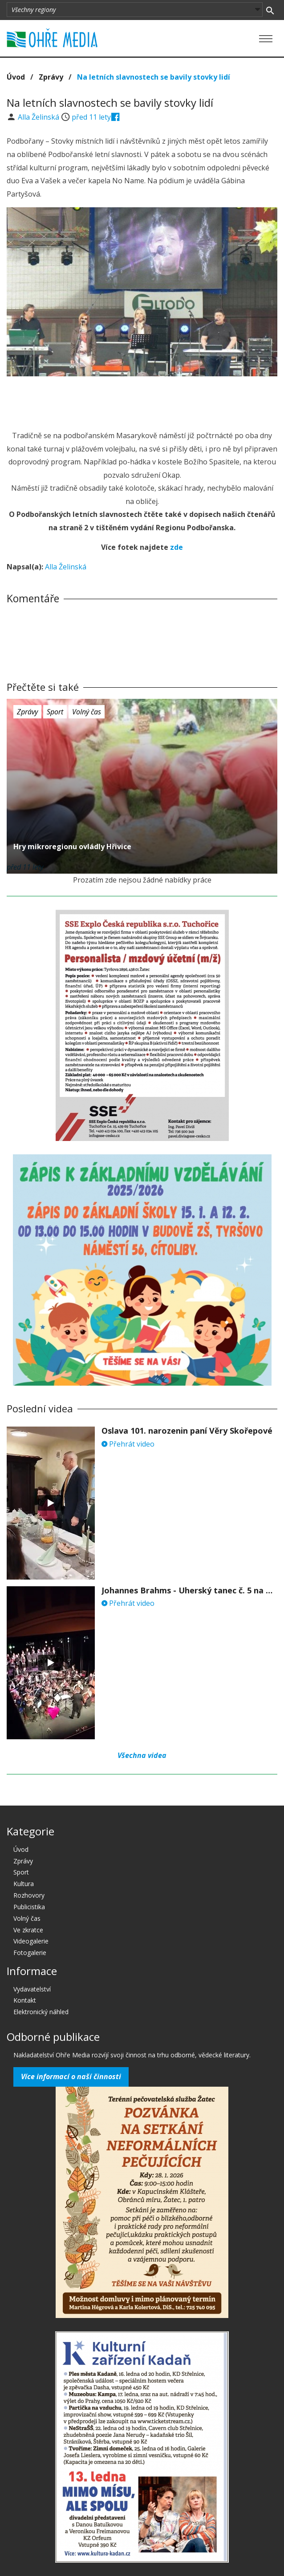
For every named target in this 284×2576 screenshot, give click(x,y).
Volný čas (86, 712)
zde (176, 547)
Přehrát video (127, 1444)
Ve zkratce (28, 1930)
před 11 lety (91, 117)
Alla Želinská (39, 117)
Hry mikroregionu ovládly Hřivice (72, 846)
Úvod (16, 77)
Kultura (23, 1883)
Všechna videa (142, 1755)
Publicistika (29, 1907)
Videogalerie (31, 1941)
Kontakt (24, 2000)
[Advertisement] (142, 400)
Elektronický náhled (41, 2012)
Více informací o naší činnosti (71, 2076)
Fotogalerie (29, 1952)
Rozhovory (29, 1895)
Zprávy (51, 77)
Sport (55, 712)
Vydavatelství (32, 1989)
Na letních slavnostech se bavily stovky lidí (153, 77)
